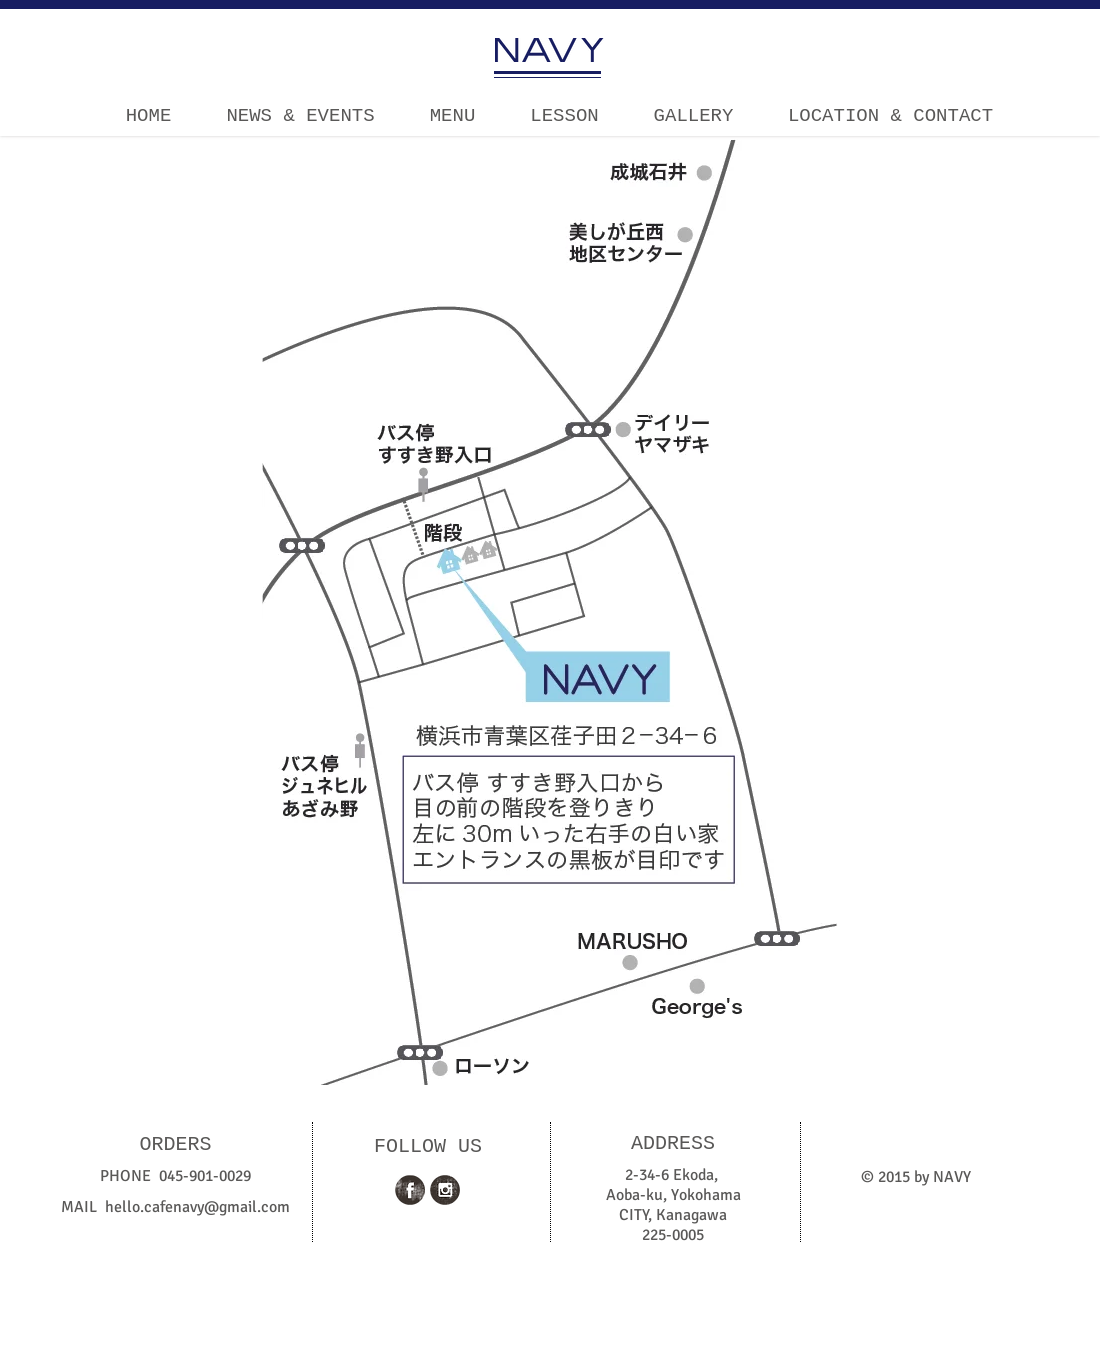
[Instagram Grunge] (445, 1190)
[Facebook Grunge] (410, 1190)
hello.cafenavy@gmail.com (197, 1207)
